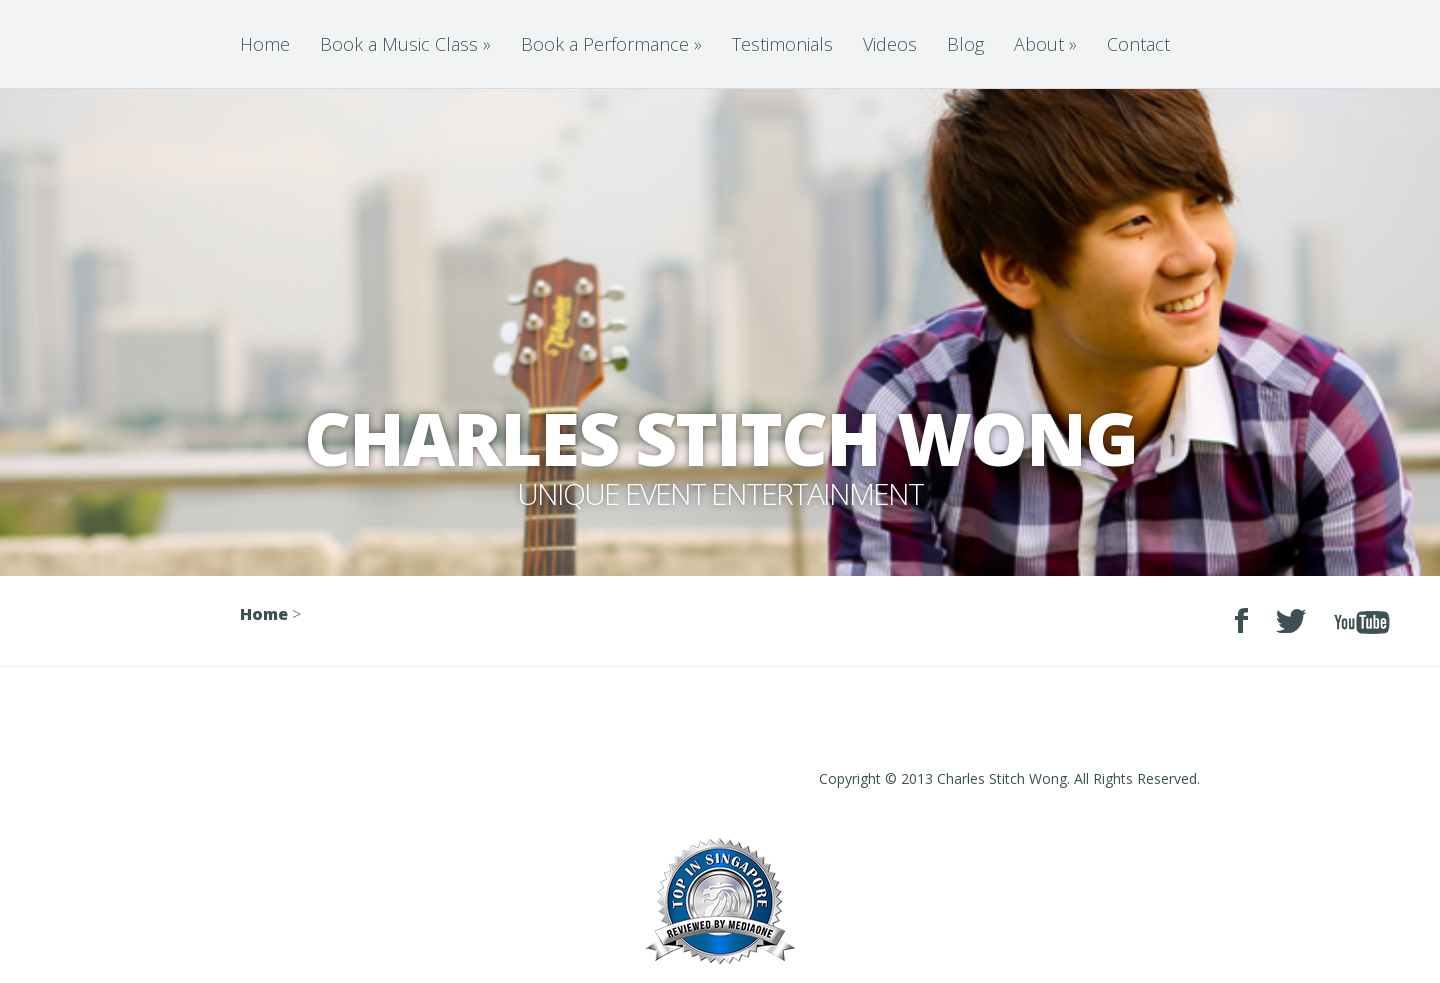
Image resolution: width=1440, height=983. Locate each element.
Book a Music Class (405, 44)
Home (265, 44)
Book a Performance (611, 44)
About (1045, 44)
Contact (1138, 44)
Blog (965, 44)
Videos (890, 44)
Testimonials (782, 44)
